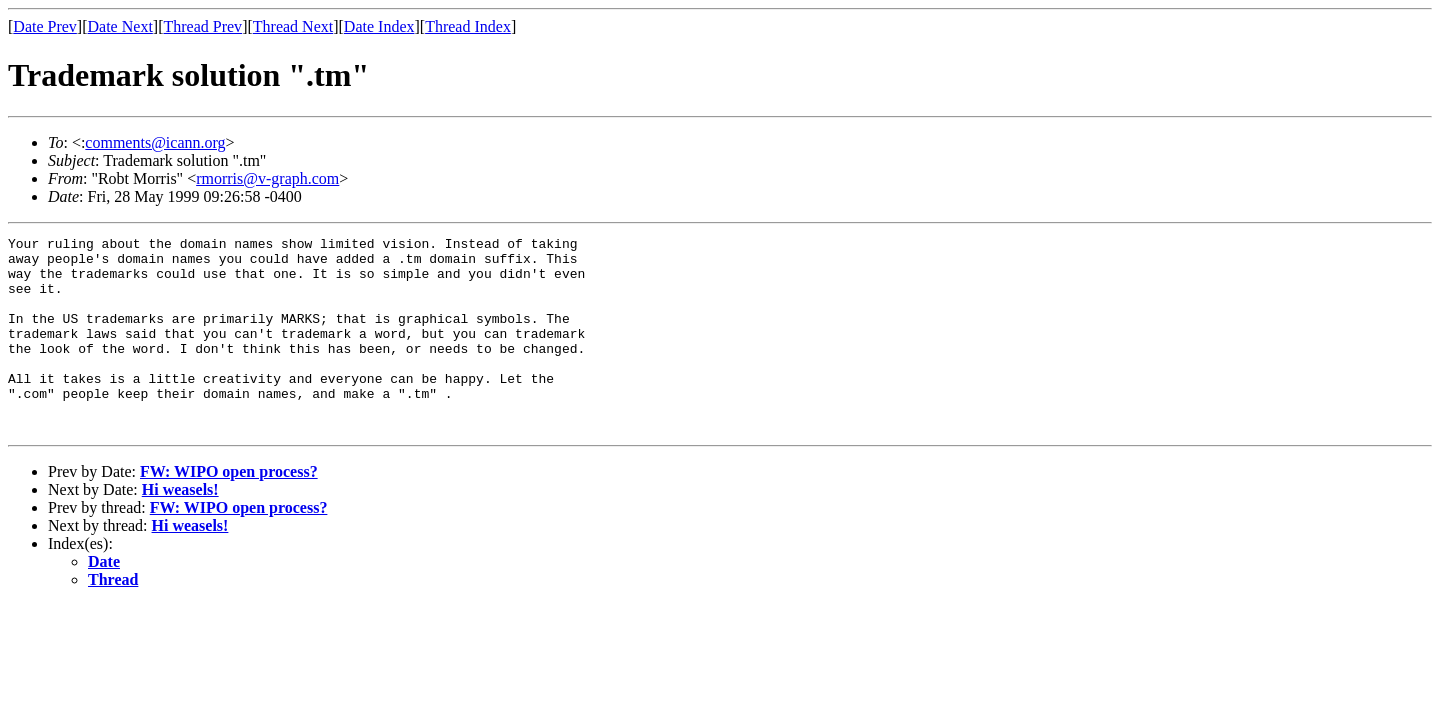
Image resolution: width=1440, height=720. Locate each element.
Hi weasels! (180, 528)
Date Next (120, 26)
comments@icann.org (155, 142)
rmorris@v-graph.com (267, 178)
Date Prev (45, 26)
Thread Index (468, 26)
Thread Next (293, 26)
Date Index (379, 26)
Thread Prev (202, 26)
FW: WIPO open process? (229, 510)
